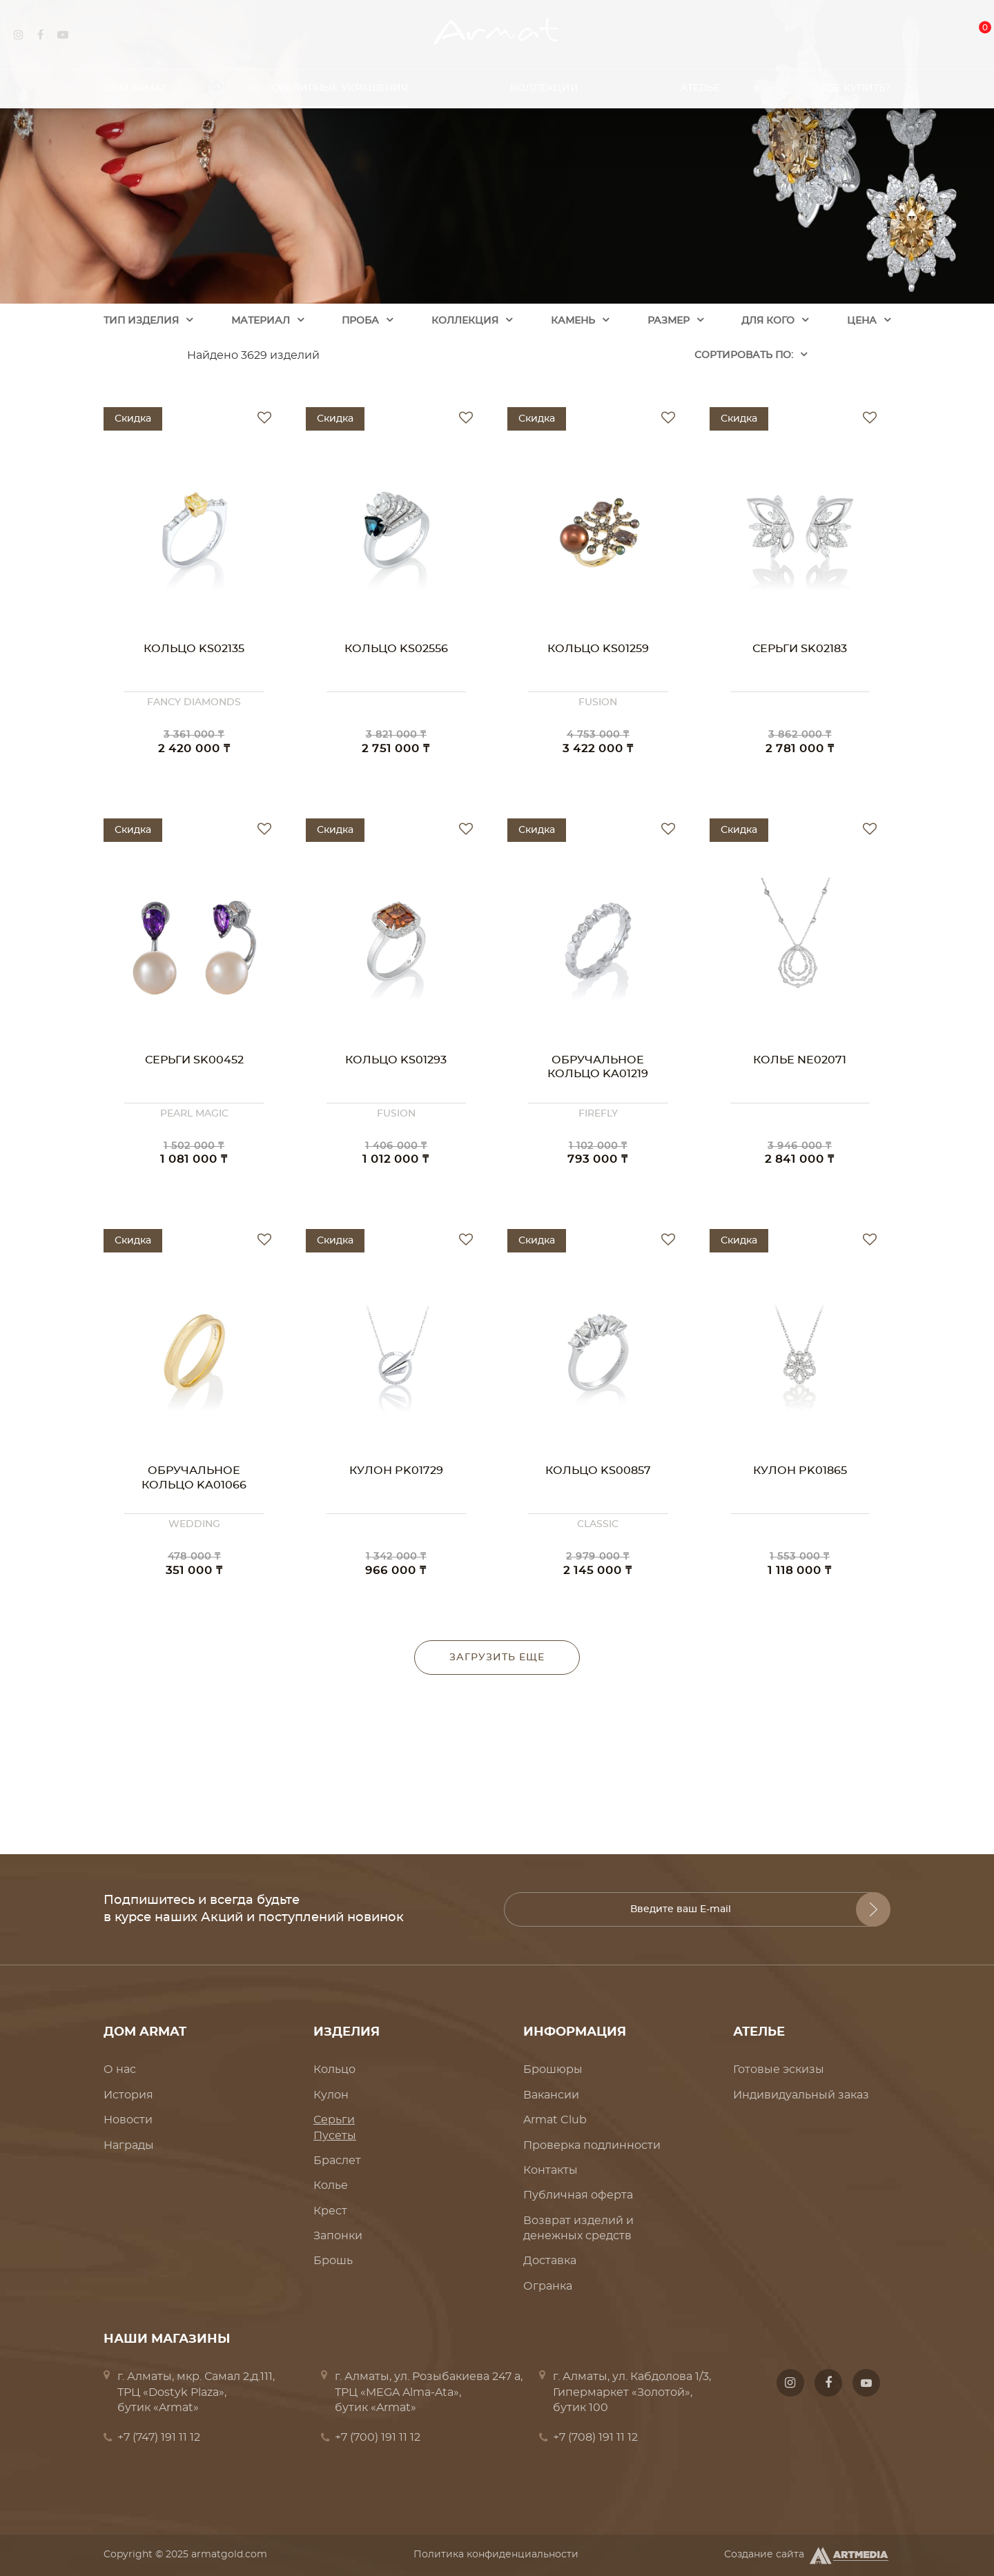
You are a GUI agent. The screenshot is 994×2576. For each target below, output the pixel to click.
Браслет (337, 2160)
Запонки (337, 2235)
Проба (360, 321)
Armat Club (555, 2119)
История (128, 2095)
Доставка (549, 2260)
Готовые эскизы (778, 2069)
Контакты (550, 2170)
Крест (330, 2210)
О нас (120, 2069)
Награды (129, 2145)
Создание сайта (807, 2555)
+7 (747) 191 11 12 (158, 2437)
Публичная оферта (578, 2195)
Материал (260, 321)
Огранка (547, 2286)
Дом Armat (135, 82)
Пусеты (334, 2135)
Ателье (700, 82)
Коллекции (544, 82)
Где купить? (856, 82)
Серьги (334, 2119)
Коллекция (464, 321)
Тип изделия (141, 321)
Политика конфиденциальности (495, 2554)
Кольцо (334, 2069)
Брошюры (553, 2069)
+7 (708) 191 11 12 (595, 2437)
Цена (862, 321)
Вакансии (551, 2095)
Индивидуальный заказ (801, 2095)
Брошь (333, 2260)
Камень (573, 321)
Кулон (331, 2095)
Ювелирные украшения (338, 82)
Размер (668, 321)
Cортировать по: (743, 355)
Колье (330, 2185)
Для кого (768, 321)
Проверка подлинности (592, 2145)
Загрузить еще (497, 1657)
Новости (128, 2119)
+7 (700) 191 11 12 (377, 2437)
